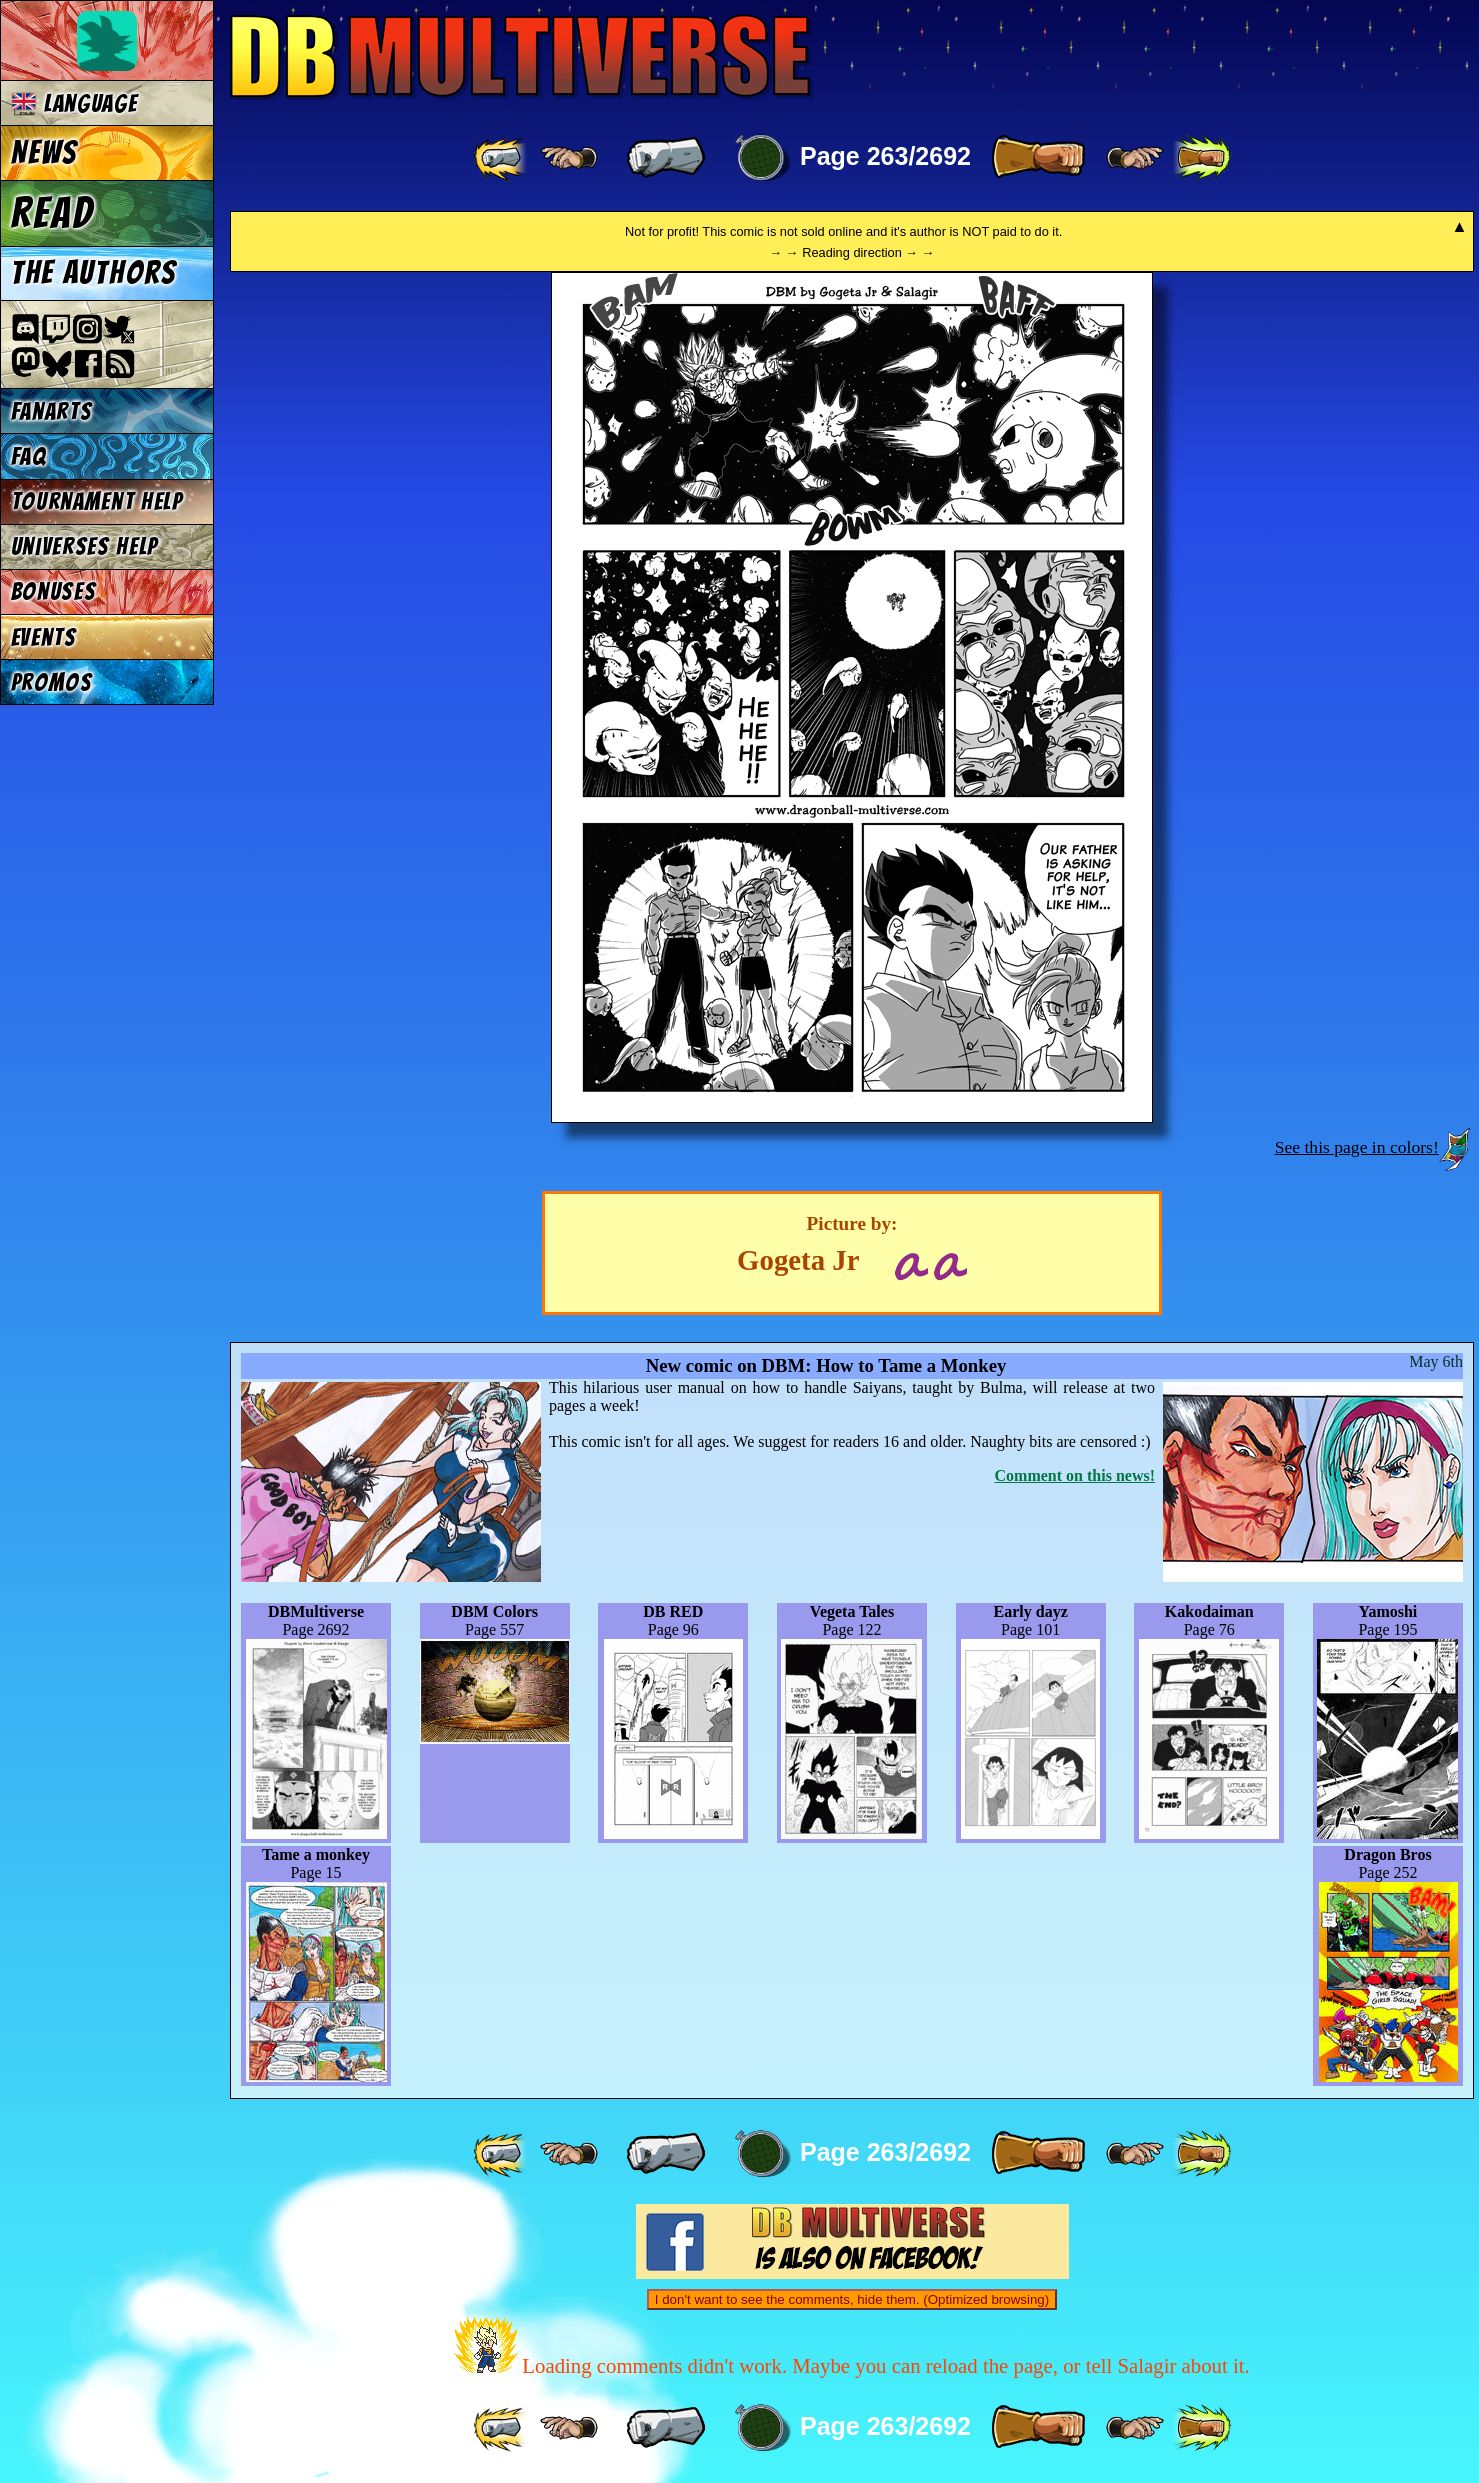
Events (44, 637)
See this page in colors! (1357, 1147)
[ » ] (1038, 158)
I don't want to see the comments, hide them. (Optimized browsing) (852, 2299)
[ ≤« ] (569, 158)
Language (74, 103)
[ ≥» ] (1135, 158)
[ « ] (666, 158)
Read (52, 213)
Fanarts (52, 411)
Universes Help (85, 546)
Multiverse (521, 56)
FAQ (29, 456)
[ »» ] (1202, 158)
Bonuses (54, 591)
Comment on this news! (1075, 1475)
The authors (94, 273)
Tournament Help (97, 501)
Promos (52, 682)
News (44, 153)
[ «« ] (502, 158)
